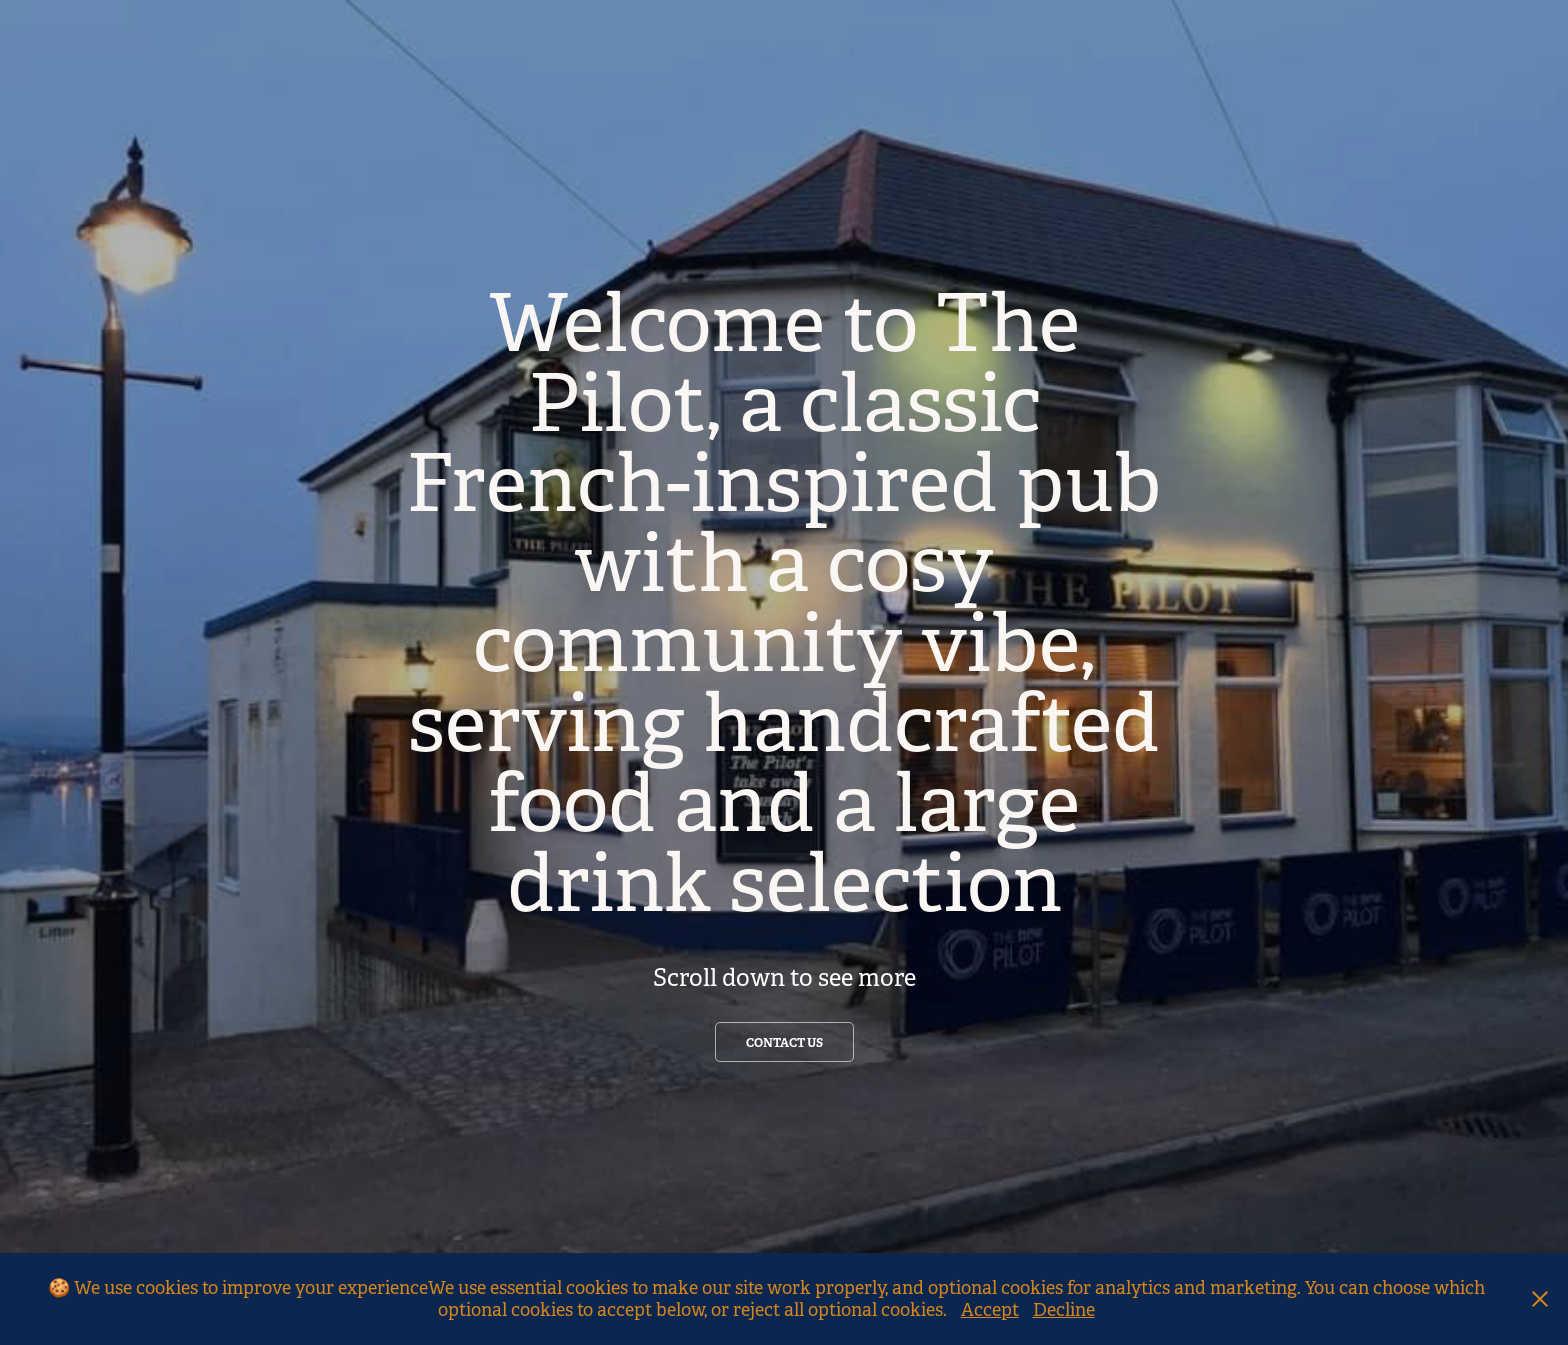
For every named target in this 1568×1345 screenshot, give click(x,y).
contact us (784, 1043)
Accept (990, 1310)
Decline (1064, 1310)
